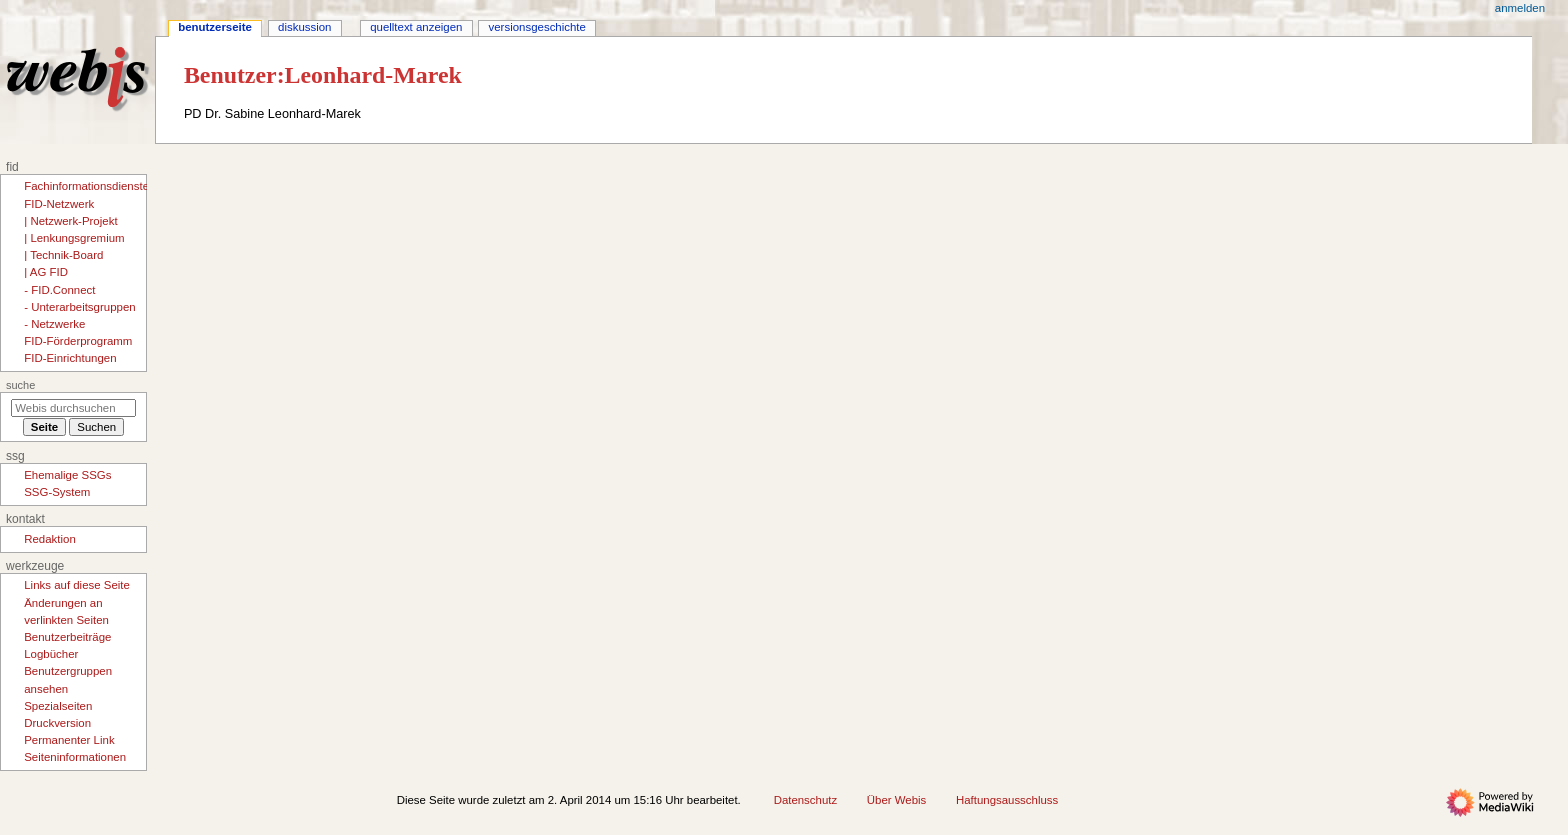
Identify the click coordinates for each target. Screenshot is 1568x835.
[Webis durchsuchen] (73, 408)
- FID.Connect (59, 290)
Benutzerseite (215, 27)
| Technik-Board (63, 255)
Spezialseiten (58, 706)
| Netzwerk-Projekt (70, 221)
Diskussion (304, 27)
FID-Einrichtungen (70, 358)
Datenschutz (806, 800)
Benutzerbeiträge (67, 637)
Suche (20, 385)
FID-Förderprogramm (78, 341)
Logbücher (51, 654)
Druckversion (57, 723)
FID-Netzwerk (59, 204)
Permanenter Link (69, 740)
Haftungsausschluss (1007, 800)
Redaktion (50, 539)
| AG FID (46, 272)
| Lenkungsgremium (74, 238)
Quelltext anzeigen (416, 27)
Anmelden (1520, 8)
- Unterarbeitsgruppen (79, 307)
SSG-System (57, 492)
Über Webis (896, 800)
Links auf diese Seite (77, 585)
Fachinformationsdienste (86, 186)
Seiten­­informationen (75, 757)
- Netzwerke (54, 324)
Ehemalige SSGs (67, 475)
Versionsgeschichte (537, 27)
